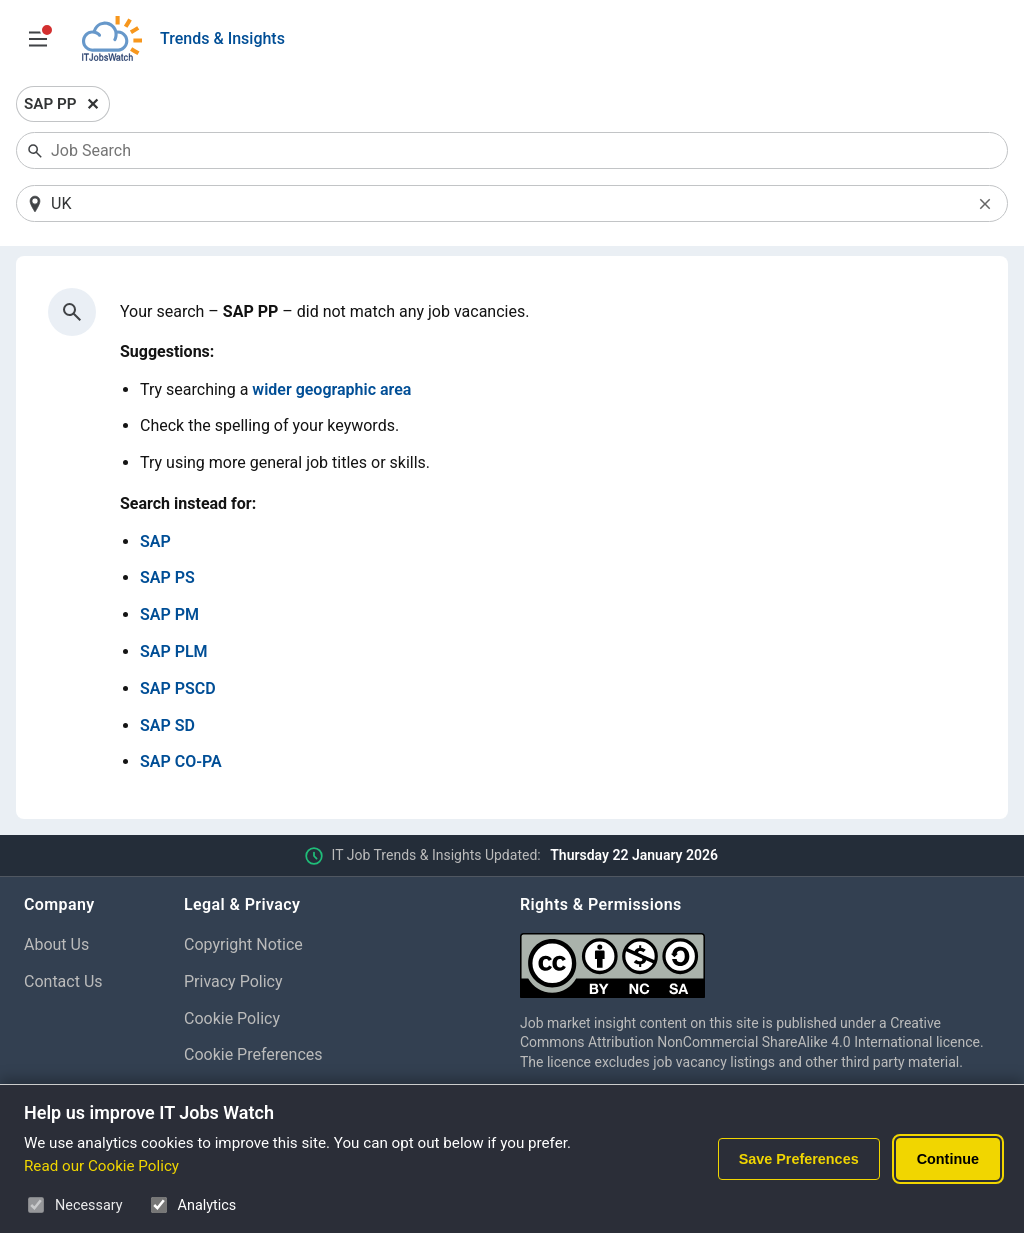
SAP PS (167, 577)
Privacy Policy (233, 981)
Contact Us (63, 981)
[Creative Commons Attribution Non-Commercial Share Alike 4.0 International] (760, 957)
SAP (155, 541)
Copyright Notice (243, 944)
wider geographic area (331, 389)
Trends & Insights (222, 38)
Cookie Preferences (253, 1054)
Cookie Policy (232, 1018)
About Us (56, 944)
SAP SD (167, 725)
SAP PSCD (178, 688)
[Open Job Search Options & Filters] (38, 39)
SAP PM (169, 614)
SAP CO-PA (181, 761)
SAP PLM (174, 651)
